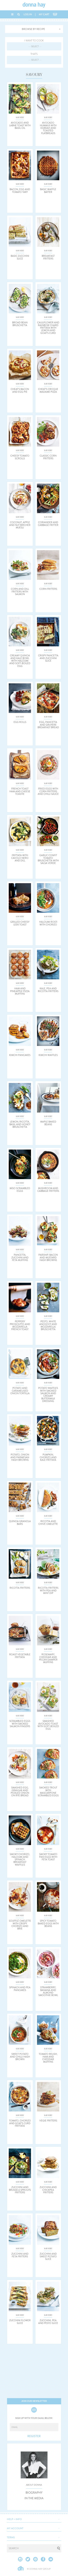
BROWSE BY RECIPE (33, 29)
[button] (34, 2518)
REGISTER (34, 2436)
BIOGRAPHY (34, 2493)
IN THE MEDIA (34, 2498)
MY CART (44, 14)
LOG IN (28, 14)
